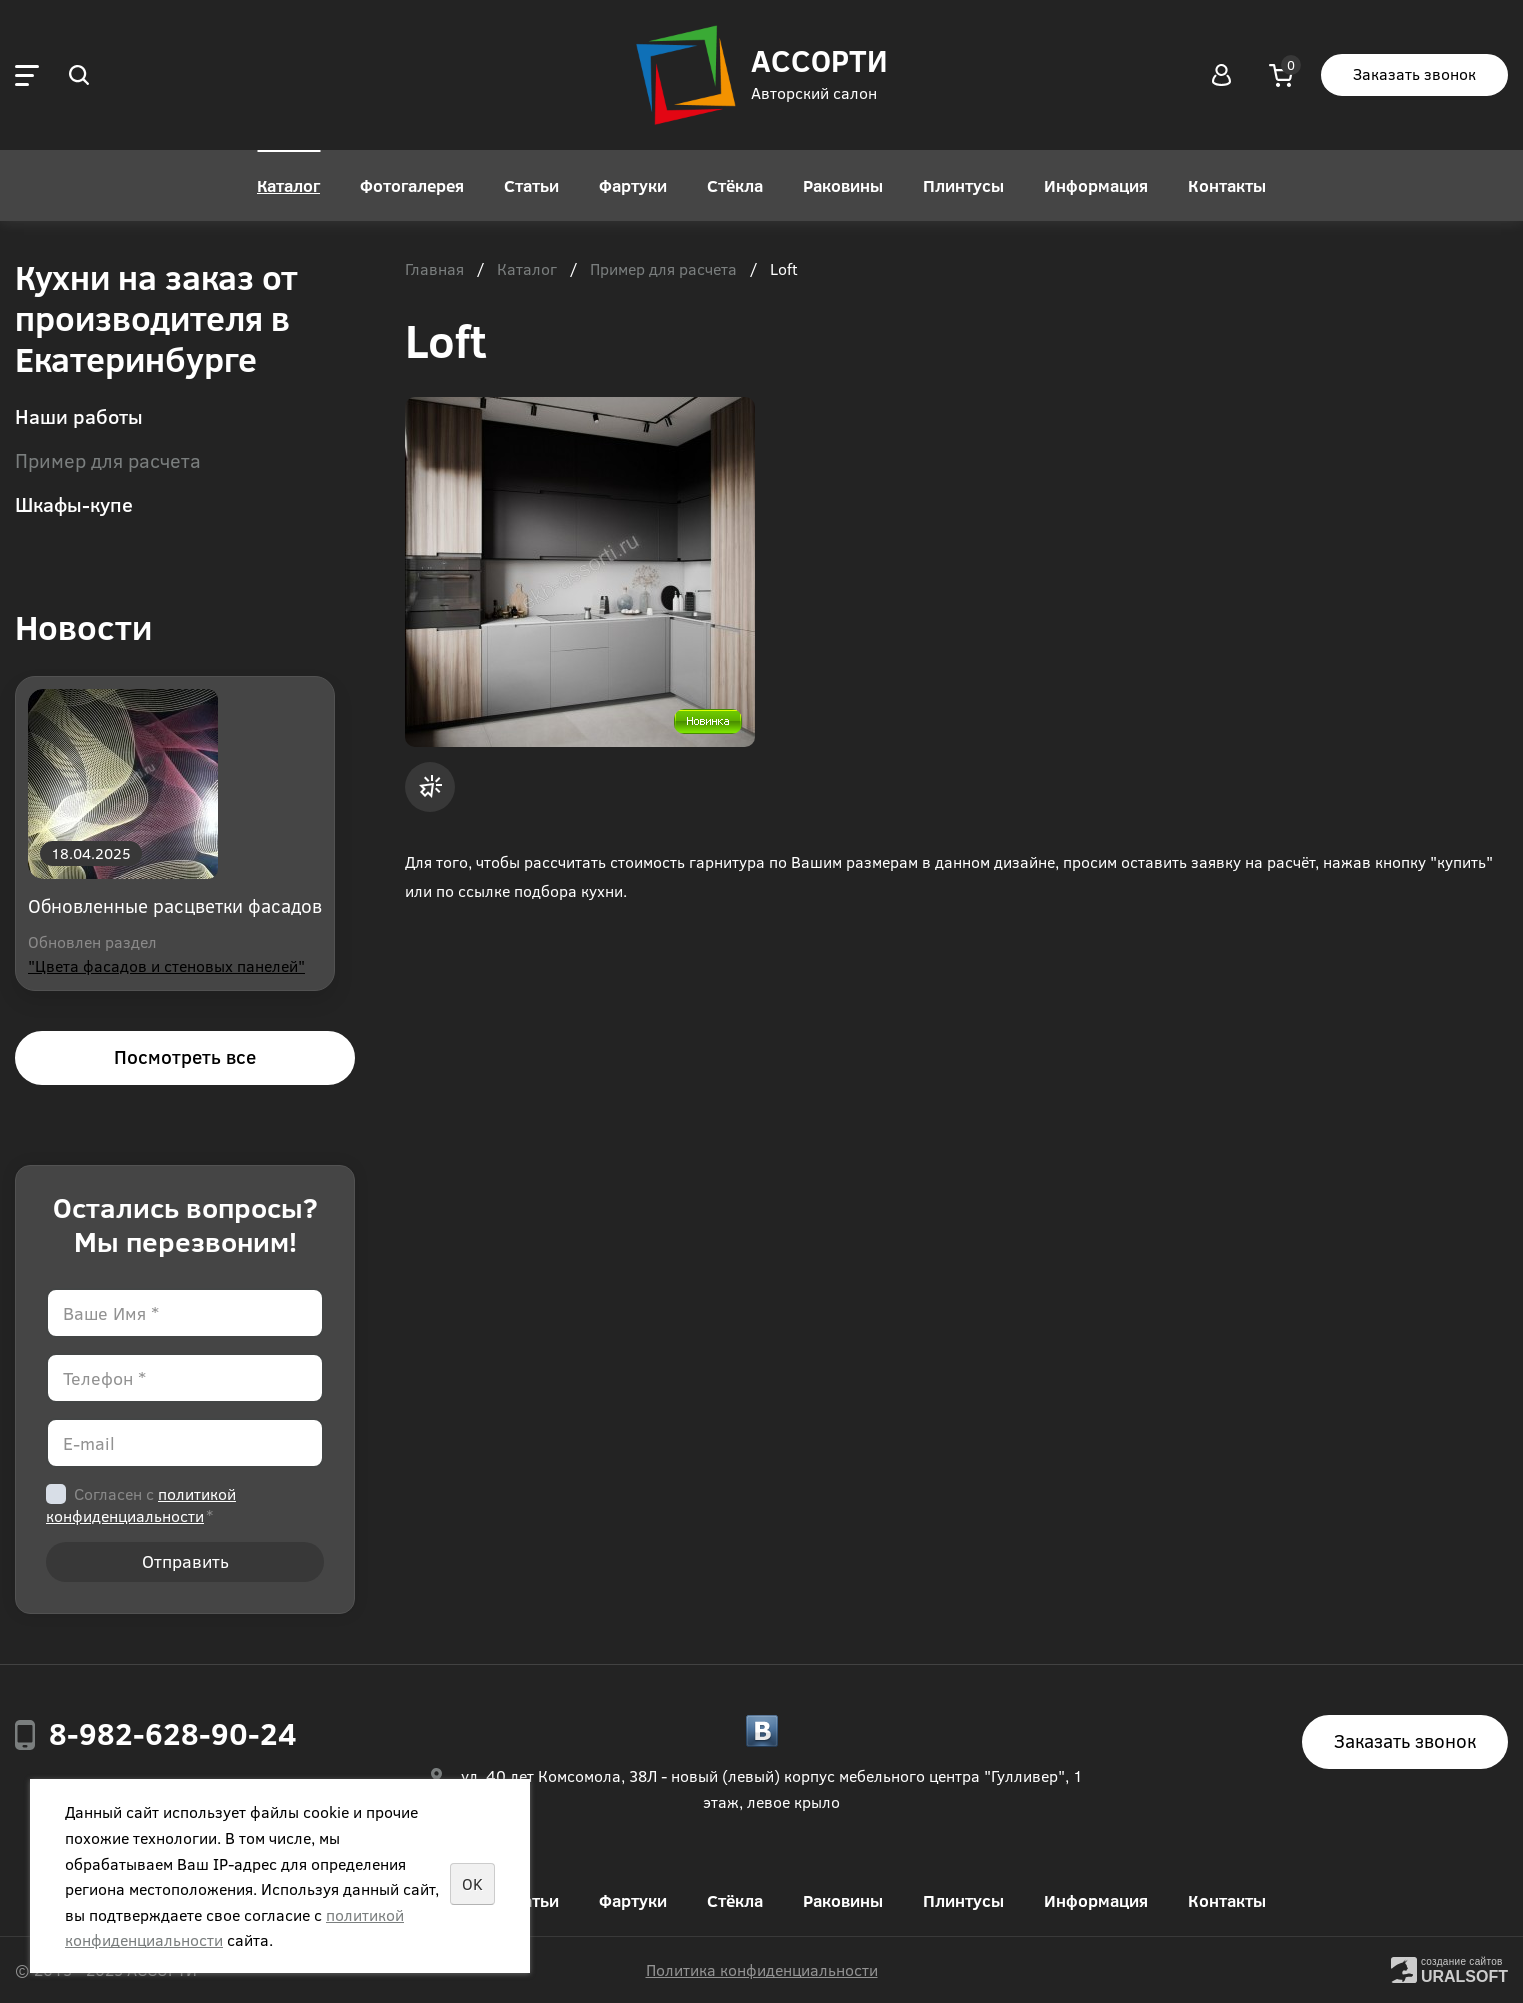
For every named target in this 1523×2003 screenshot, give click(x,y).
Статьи (531, 185)
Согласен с (141, 1504)
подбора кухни (568, 890)
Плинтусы (963, 185)
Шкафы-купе (74, 503)
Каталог (288, 185)
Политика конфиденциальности (762, 1969)
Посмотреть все (185, 1056)
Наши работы (79, 415)
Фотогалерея (412, 185)
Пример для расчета (108, 459)
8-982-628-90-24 (173, 1733)
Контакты (1227, 185)
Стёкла (735, 185)
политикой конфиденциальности (141, 1504)
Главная (434, 270)
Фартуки (633, 185)
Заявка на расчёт (430, 787)
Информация (1096, 185)
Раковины (843, 185)
